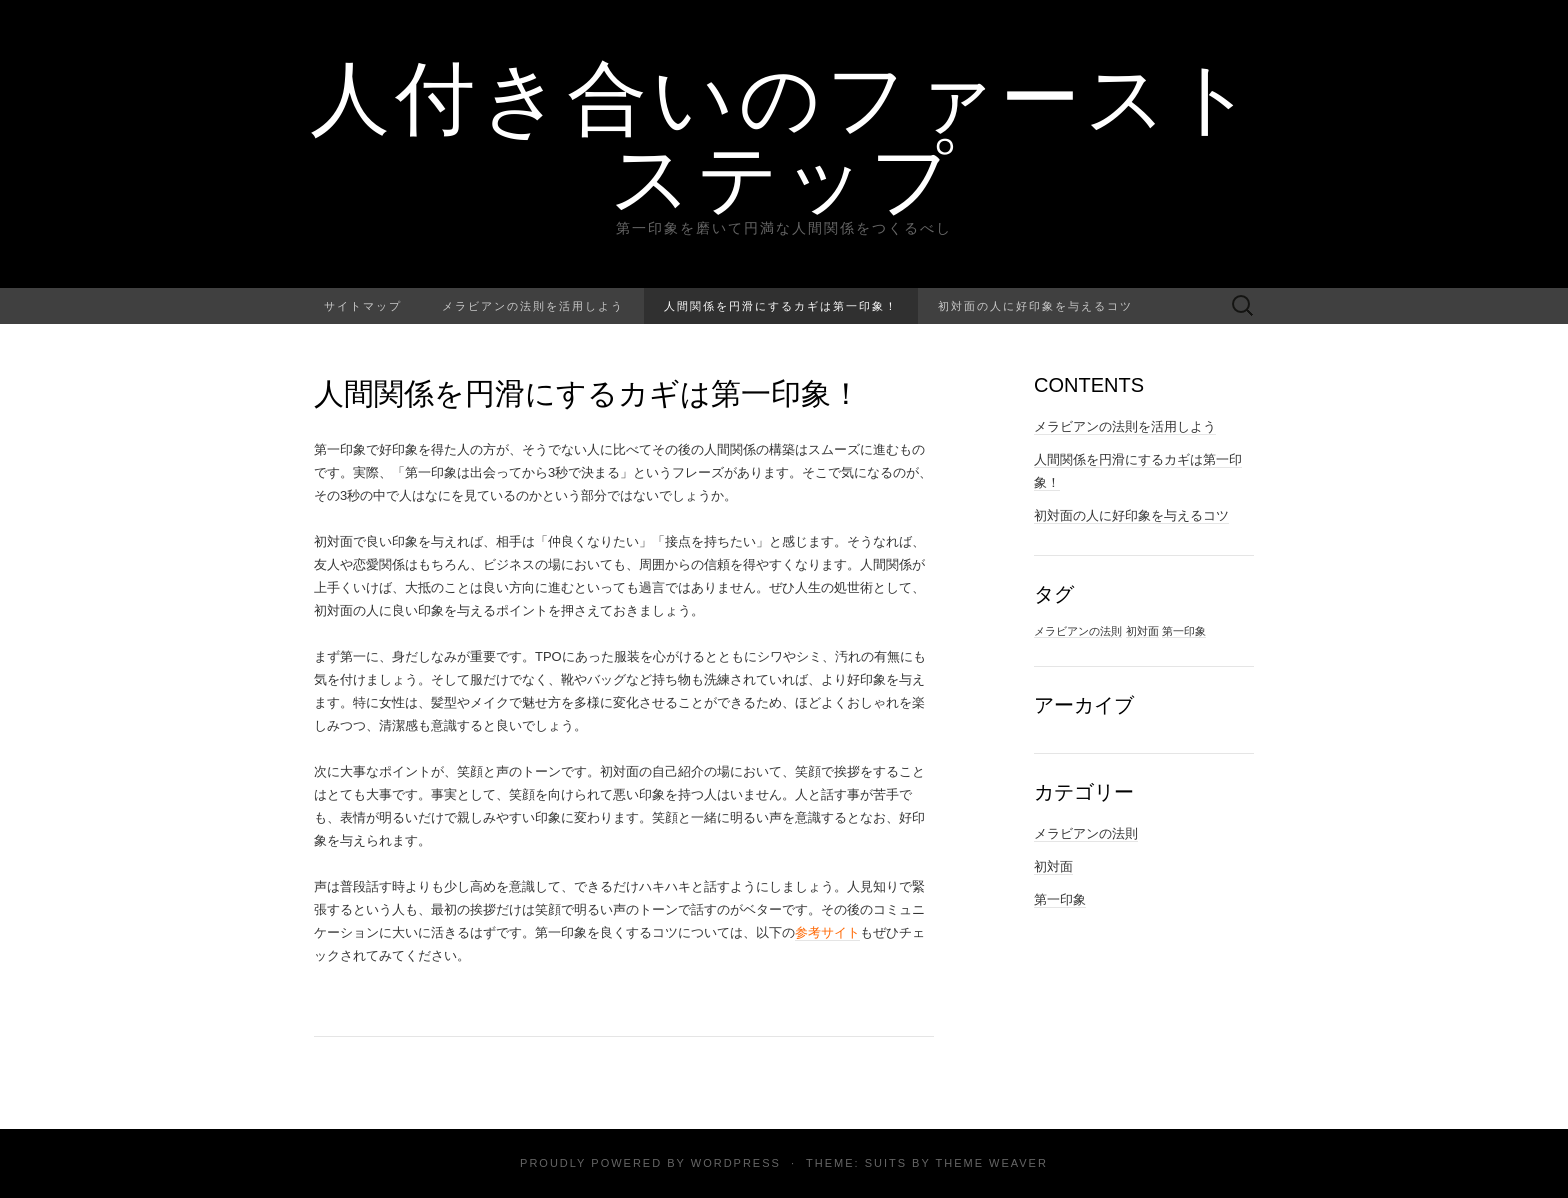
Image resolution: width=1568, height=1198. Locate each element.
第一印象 (1060, 899)
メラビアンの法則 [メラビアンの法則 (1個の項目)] (1078, 631)
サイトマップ (363, 305)
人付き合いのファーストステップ (784, 135)
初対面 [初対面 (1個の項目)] (1142, 631)
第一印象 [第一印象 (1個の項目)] (1184, 631)
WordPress (736, 1163)
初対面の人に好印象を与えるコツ (1035, 305)
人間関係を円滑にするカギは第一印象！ (781, 305)
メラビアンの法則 (1086, 833)
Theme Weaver (991, 1163)
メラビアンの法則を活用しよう (533, 305)
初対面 (1053, 866)
